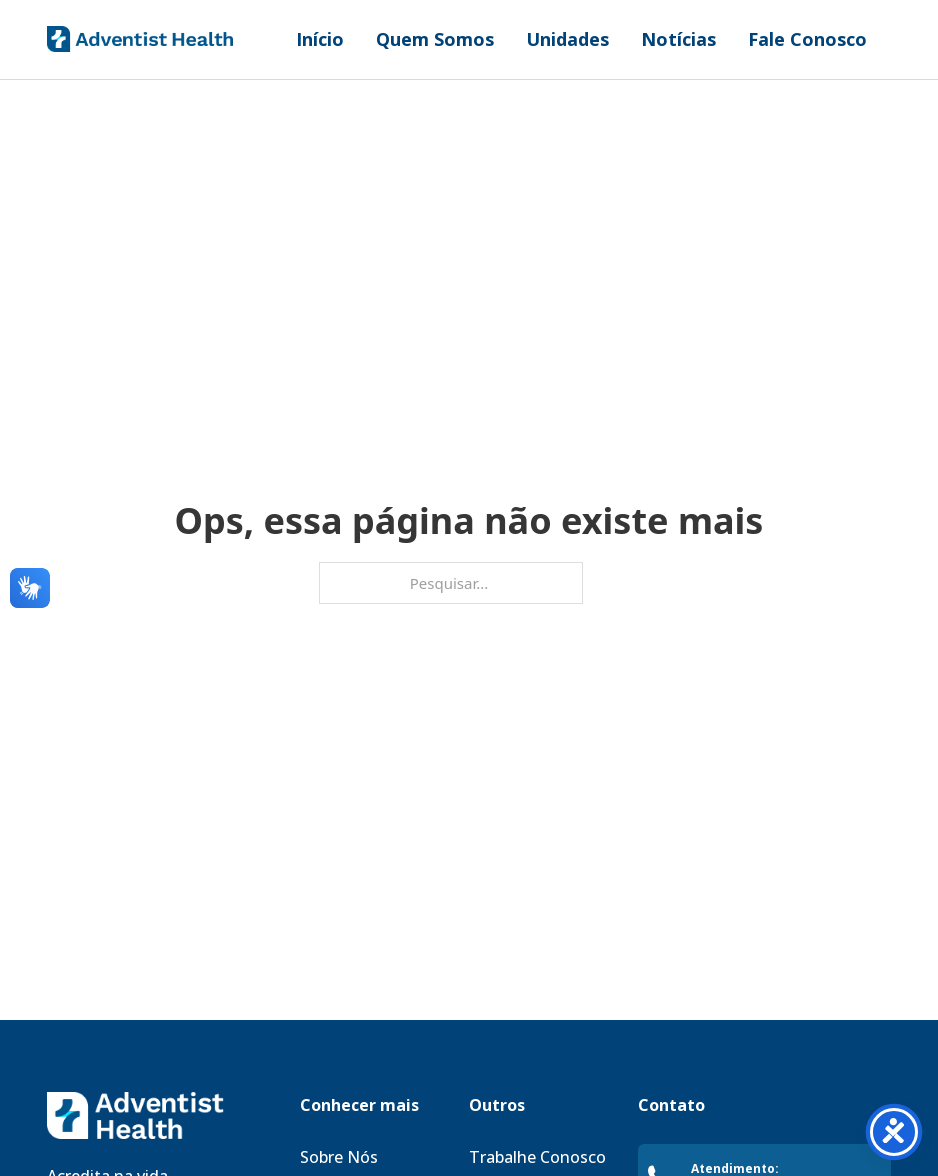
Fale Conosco (807, 39)
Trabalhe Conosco (537, 1157)
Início (320, 39)
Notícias (678, 39)
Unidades (567, 39)
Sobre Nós (339, 1157)
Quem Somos (435, 39)
